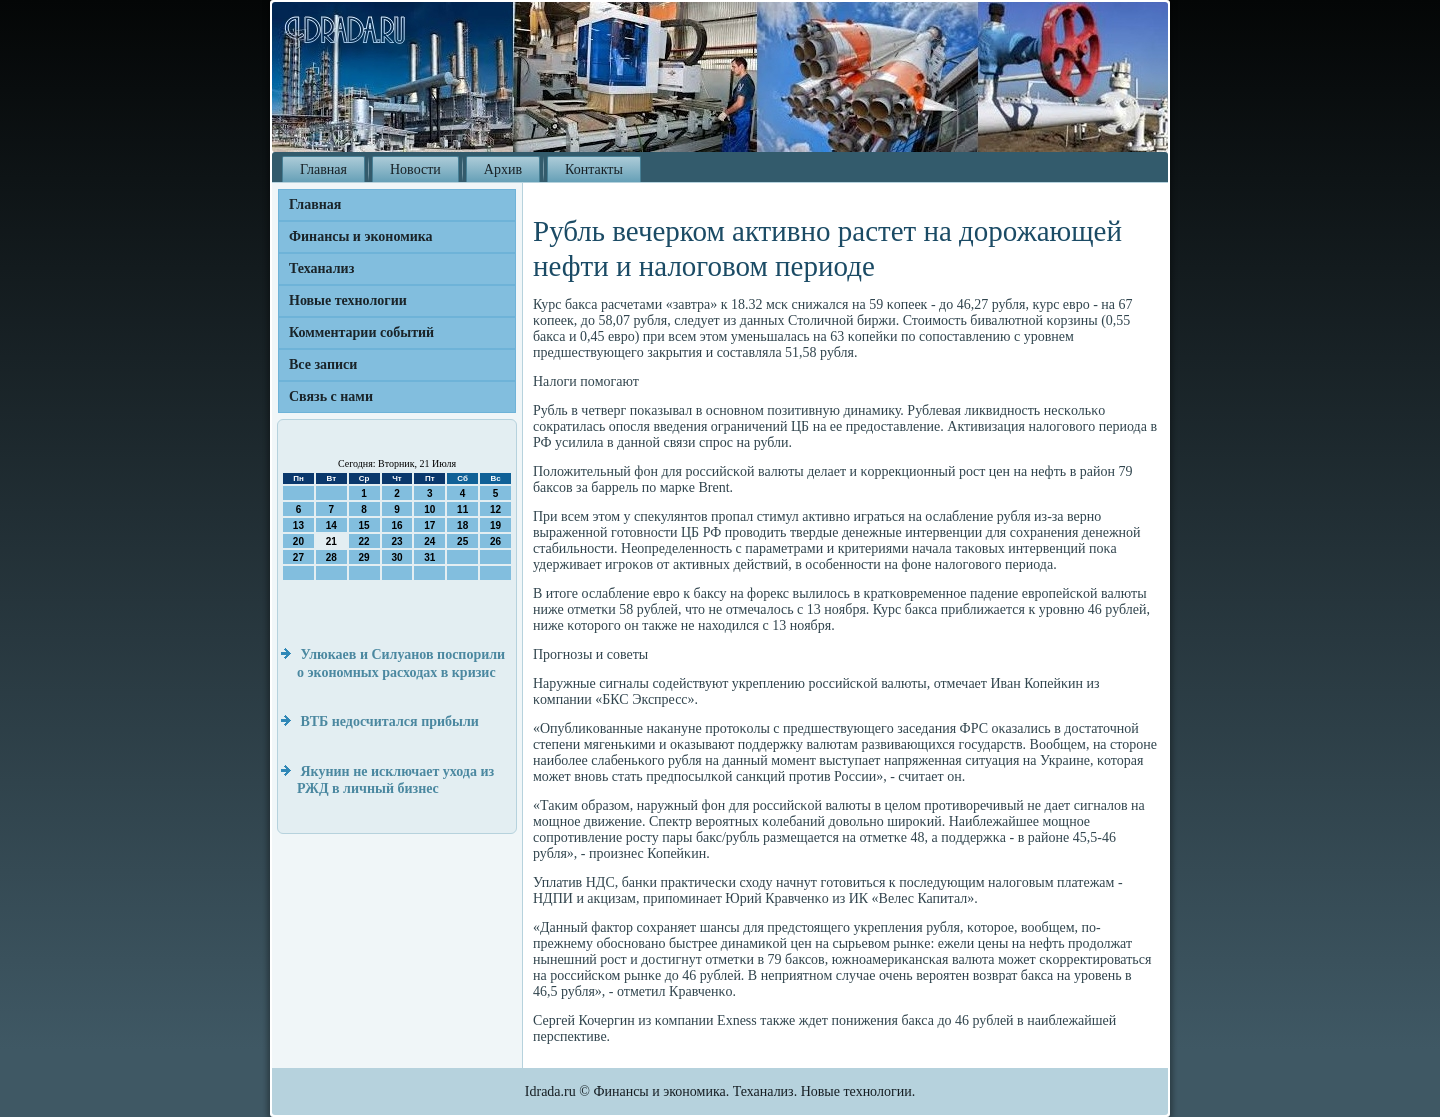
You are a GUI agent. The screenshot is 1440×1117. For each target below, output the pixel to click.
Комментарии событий (361, 332)
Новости (415, 169)
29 (364, 557)
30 (396, 557)
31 (429, 557)
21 (331, 541)
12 (495, 509)
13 (298, 525)
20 (298, 541)
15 (364, 525)
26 (495, 541)
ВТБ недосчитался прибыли (390, 721)
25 (462, 541)
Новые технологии (348, 300)
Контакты (594, 169)
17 (429, 525)
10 (429, 509)
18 (462, 525)
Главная (323, 169)
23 (396, 541)
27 (298, 557)
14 (331, 525)
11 (462, 509)
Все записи (323, 364)
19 (495, 525)
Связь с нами (331, 396)
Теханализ (321, 268)
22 (364, 541)
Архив (503, 169)
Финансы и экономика (361, 236)
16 (396, 525)
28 (331, 557)
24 (429, 541)
